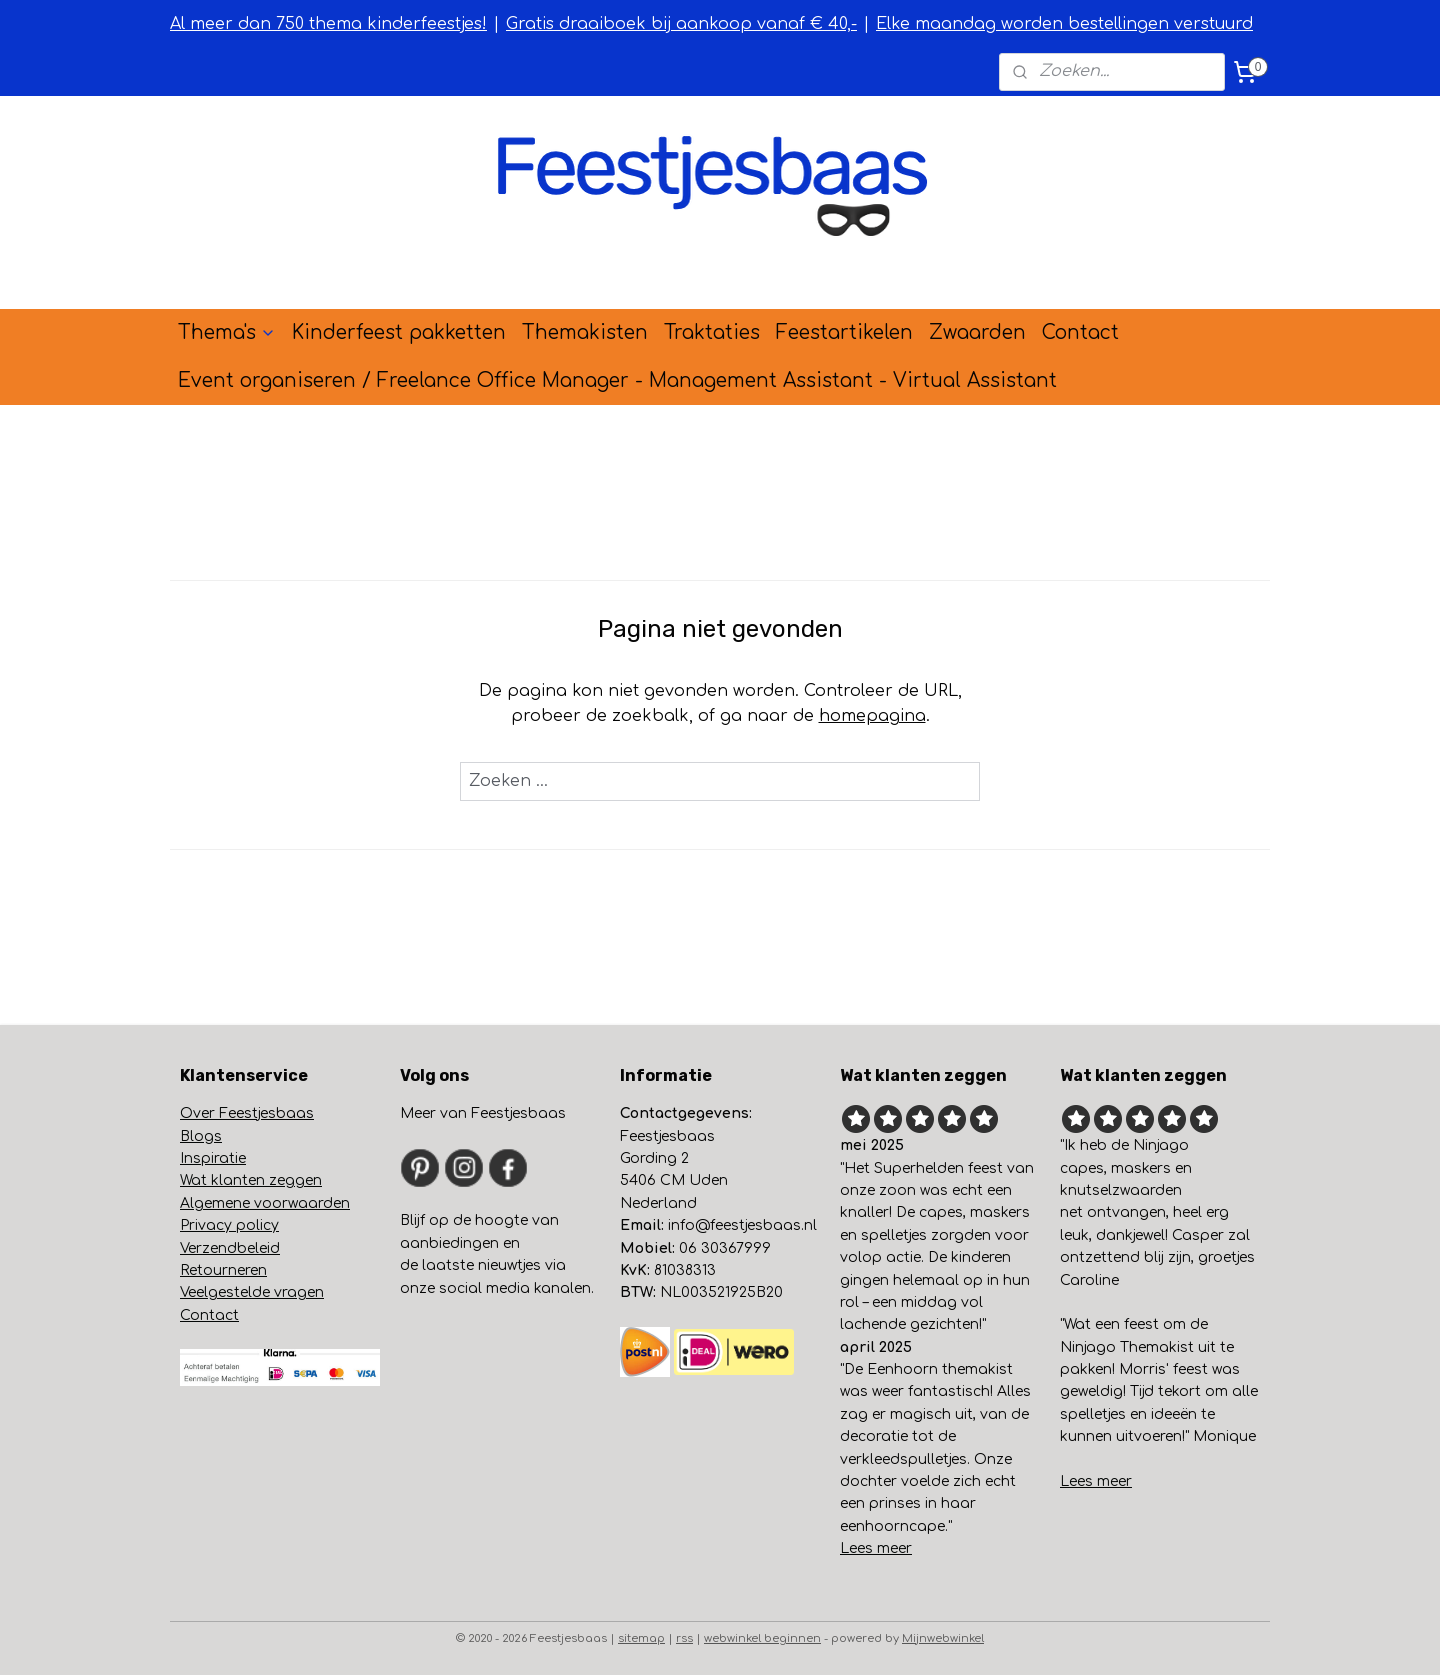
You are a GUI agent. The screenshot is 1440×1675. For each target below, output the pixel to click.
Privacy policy (229, 1225)
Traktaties (712, 332)
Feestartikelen (844, 332)
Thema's (227, 332)
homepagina (872, 716)
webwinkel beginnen (762, 1638)
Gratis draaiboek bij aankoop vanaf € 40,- (681, 24)
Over (204, 1113)
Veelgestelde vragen (252, 1292)
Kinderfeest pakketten (399, 332)
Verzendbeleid (230, 1248)
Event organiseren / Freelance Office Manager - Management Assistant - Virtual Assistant (617, 380)
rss (684, 1638)
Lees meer (876, 1548)
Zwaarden (977, 332)
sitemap (641, 1638)
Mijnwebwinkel (943, 1638)
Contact (1080, 332)
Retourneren (223, 1270)
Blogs (201, 1136)
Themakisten (585, 332)
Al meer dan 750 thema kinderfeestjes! (328, 24)
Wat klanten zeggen (251, 1180)
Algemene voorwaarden (265, 1203)
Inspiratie (213, 1158)
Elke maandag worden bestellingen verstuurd (1064, 24)
